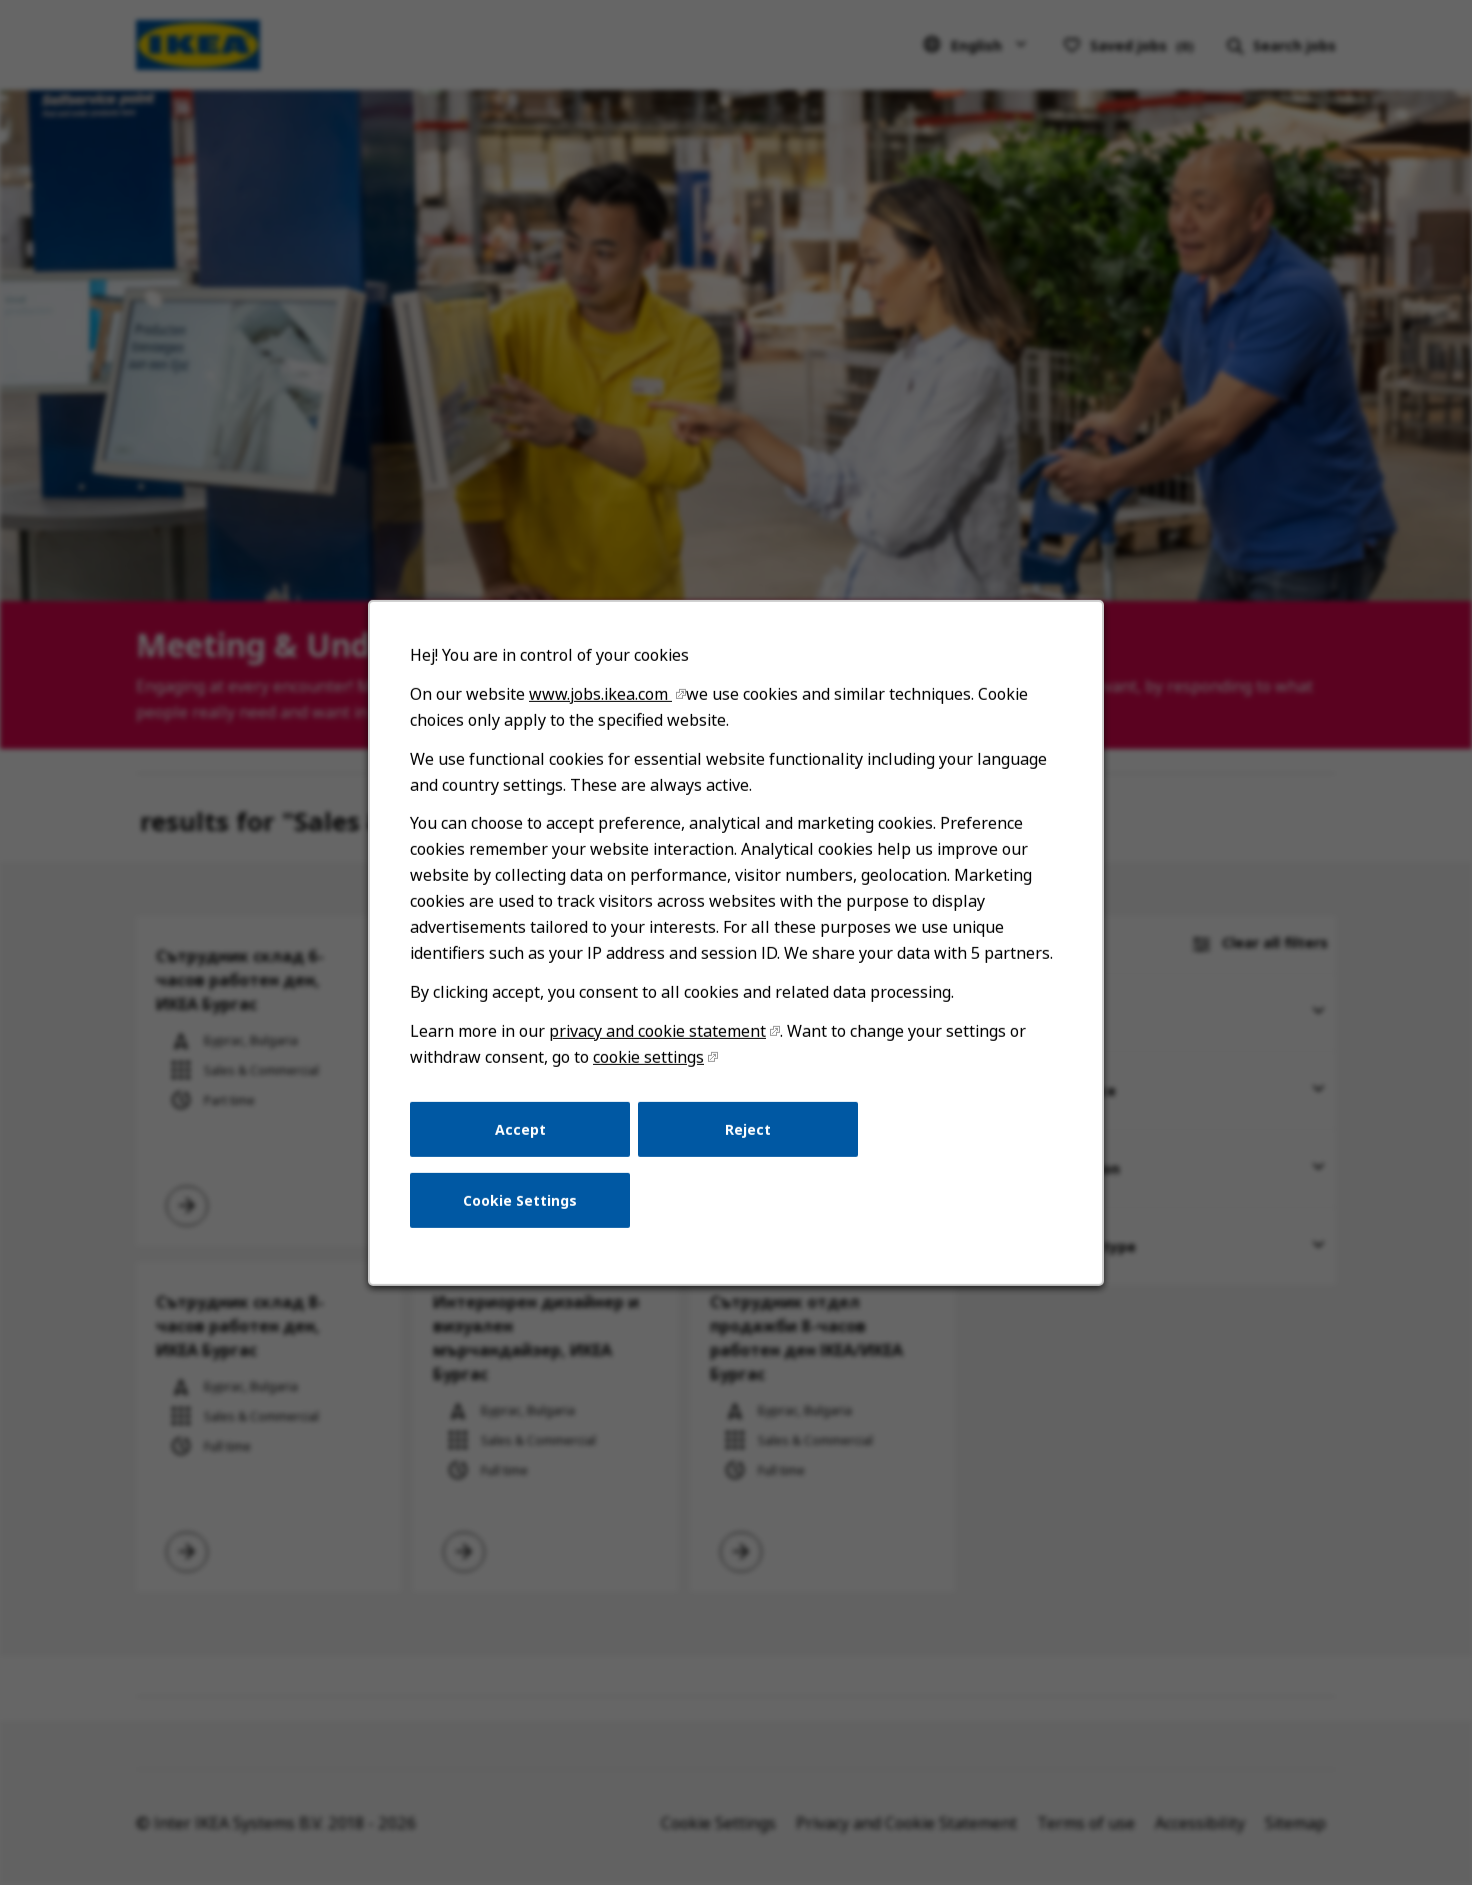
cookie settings (653, 1086)
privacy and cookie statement (661, 1062)
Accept (531, 1155)
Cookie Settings (532, 1222)
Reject (748, 1155)
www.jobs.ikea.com (607, 742)
